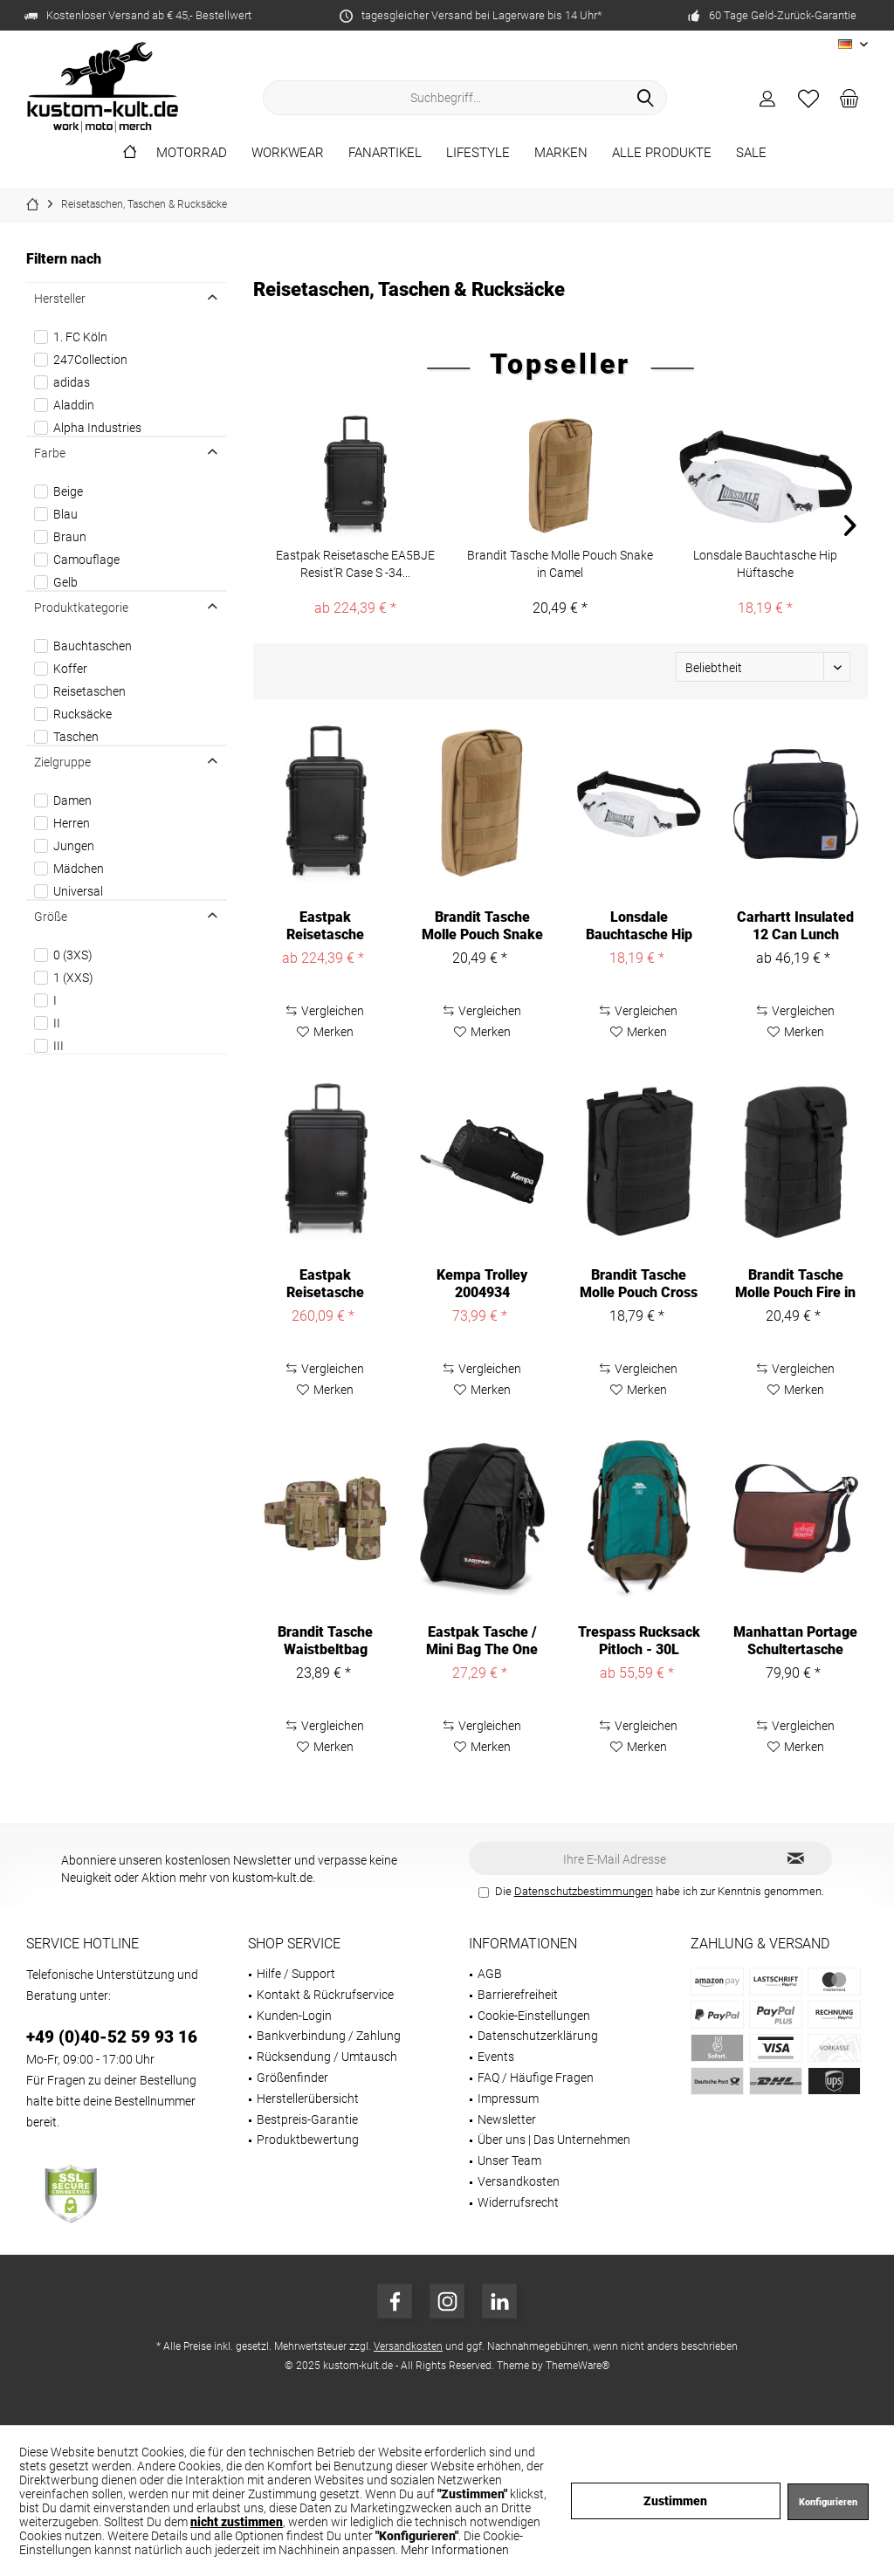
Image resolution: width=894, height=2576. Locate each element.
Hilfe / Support (296, 1974)
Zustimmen (675, 2501)
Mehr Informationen (455, 2550)
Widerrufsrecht (518, 2202)
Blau (65, 514)
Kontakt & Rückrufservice (325, 1995)
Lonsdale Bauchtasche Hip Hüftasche (765, 564)
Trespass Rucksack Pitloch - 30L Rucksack (639, 1641)
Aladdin (73, 405)
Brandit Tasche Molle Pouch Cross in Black (639, 1284)
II (56, 1023)
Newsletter (507, 2119)
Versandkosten (519, 2181)
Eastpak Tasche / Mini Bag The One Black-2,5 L (482, 1641)
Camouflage (86, 560)
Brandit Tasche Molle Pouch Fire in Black (795, 1284)
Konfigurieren (828, 2502)
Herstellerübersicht (308, 2098)
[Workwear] (287, 153)
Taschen (76, 737)
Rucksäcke (82, 714)
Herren (71, 823)
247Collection (90, 360)
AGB (490, 1974)
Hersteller (60, 299)
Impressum (508, 2098)
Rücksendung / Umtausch (327, 2057)
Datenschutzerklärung (538, 2036)
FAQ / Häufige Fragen (536, 2078)
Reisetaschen (89, 691)
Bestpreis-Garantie (307, 2119)
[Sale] (751, 153)
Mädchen (78, 869)
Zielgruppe (62, 762)
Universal (78, 891)
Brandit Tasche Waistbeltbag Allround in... (325, 1641)
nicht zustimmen (236, 2522)
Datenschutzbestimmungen (583, 1891)
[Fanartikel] (385, 153)
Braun (69, 537)
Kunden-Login (294, 2016)
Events (496, 2057)
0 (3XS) (73, 955)
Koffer (70, 669)
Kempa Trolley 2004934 (482, 1284)
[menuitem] (849, 97)
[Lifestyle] (478, 153)
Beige (68, 491)
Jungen (73, 846)
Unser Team (509, 2160)
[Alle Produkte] (662, 153)
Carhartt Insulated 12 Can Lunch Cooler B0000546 (795, 926)
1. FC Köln (80, 337)
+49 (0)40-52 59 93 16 (111, 2037)
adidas (71, 382)
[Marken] (561, 153)
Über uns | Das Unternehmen (554, 2140)
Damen (72, 800)
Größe (50, 917)
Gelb (65, 582)
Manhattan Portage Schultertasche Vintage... (795, 1641)
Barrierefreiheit (518, 1995)
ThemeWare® (578, 2366)
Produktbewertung (308, 2140)
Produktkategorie (81, 608)
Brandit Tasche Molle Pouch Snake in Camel (560, 564)
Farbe (49, 453)
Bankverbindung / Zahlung (329, 2036)
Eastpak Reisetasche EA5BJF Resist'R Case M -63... (325, 1284)
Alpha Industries (97, 428)
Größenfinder (292, 2078)
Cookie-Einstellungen (534, 2016)
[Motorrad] (191, 153)
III (58, 1046)
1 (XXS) (73, 978)
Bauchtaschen (92, 646)
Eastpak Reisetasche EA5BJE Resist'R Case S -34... (355, 564)
